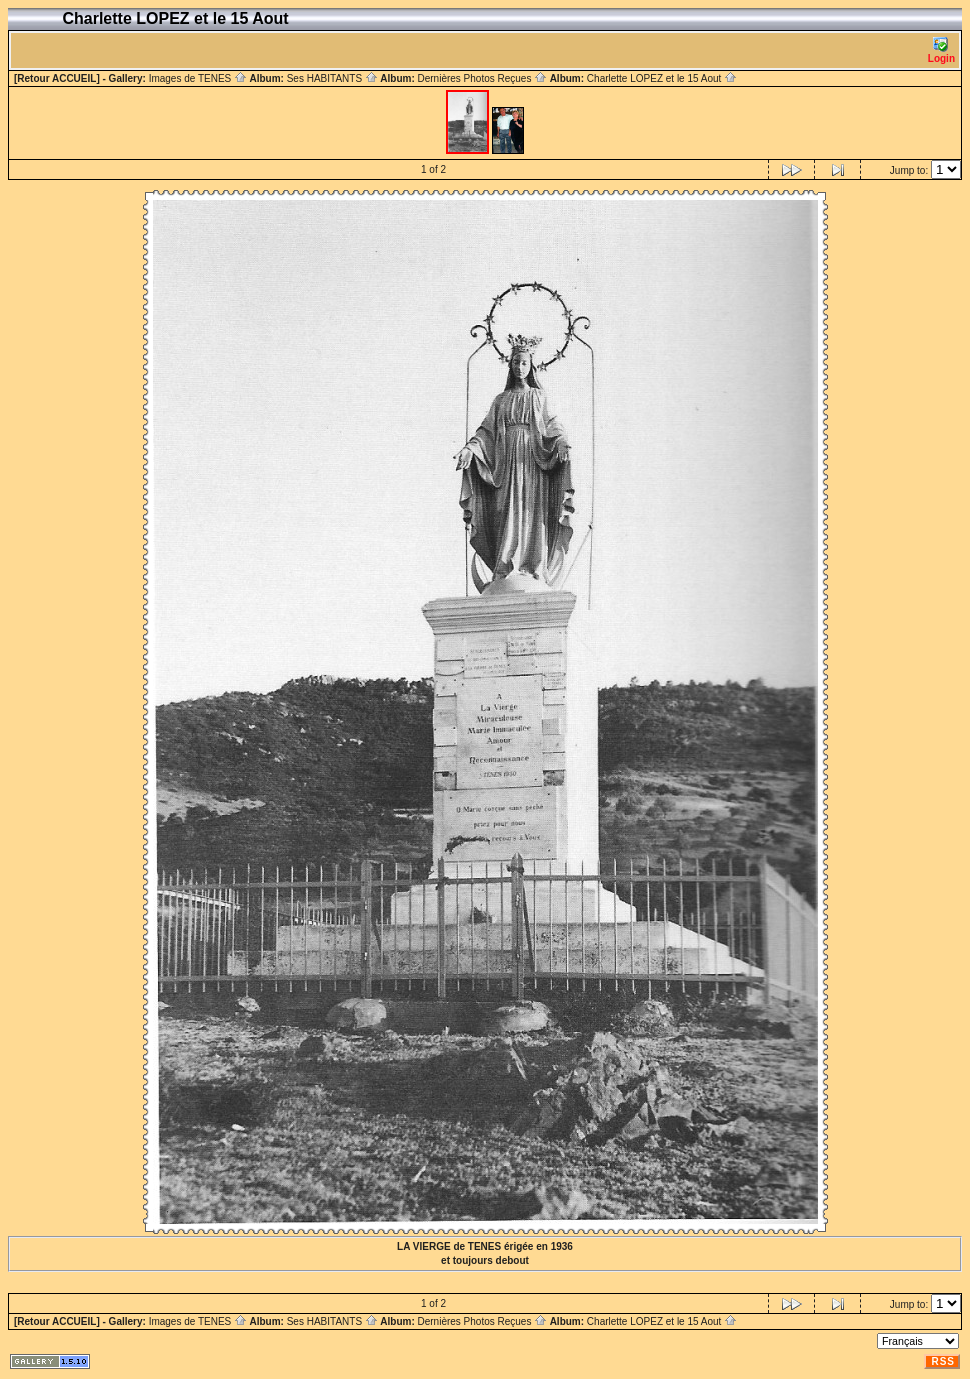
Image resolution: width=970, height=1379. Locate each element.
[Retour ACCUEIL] (57, 78)
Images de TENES (198, 78)
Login (941, 50)
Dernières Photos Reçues (482, 78)
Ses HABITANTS (332, 78)
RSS (943, 1361)
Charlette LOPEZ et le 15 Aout (662, 78)
